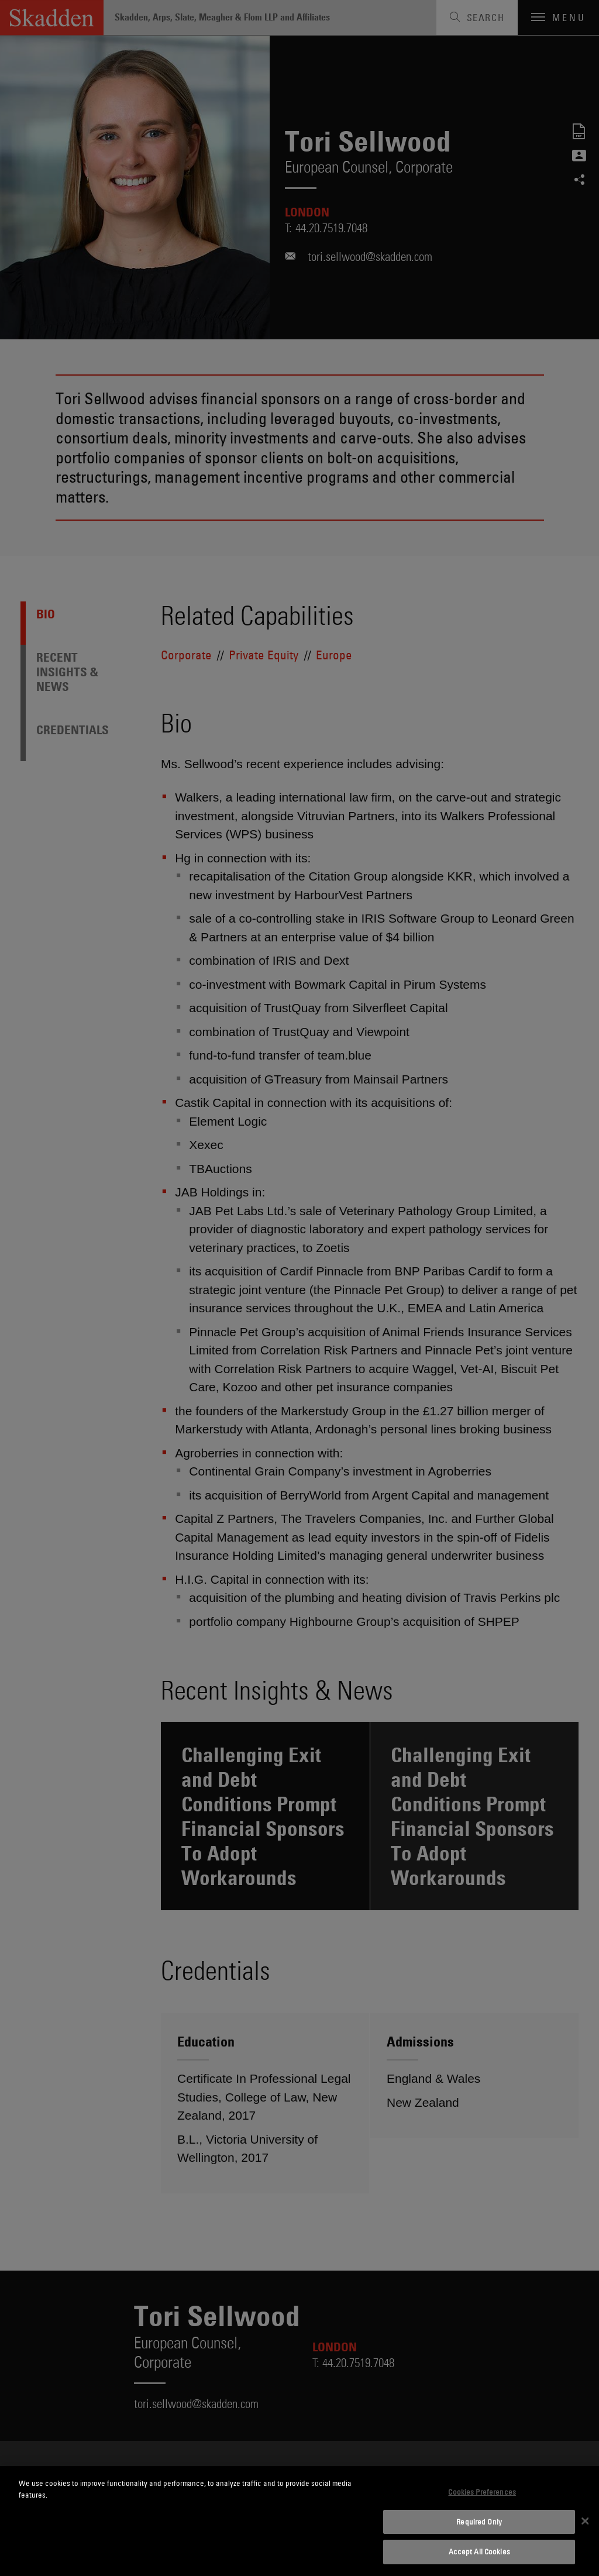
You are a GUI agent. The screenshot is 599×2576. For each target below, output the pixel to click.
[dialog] (299, 2521)
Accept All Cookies (479, 2551)
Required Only (479, 2521)
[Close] (584, 2521)
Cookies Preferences (481, 2491)
